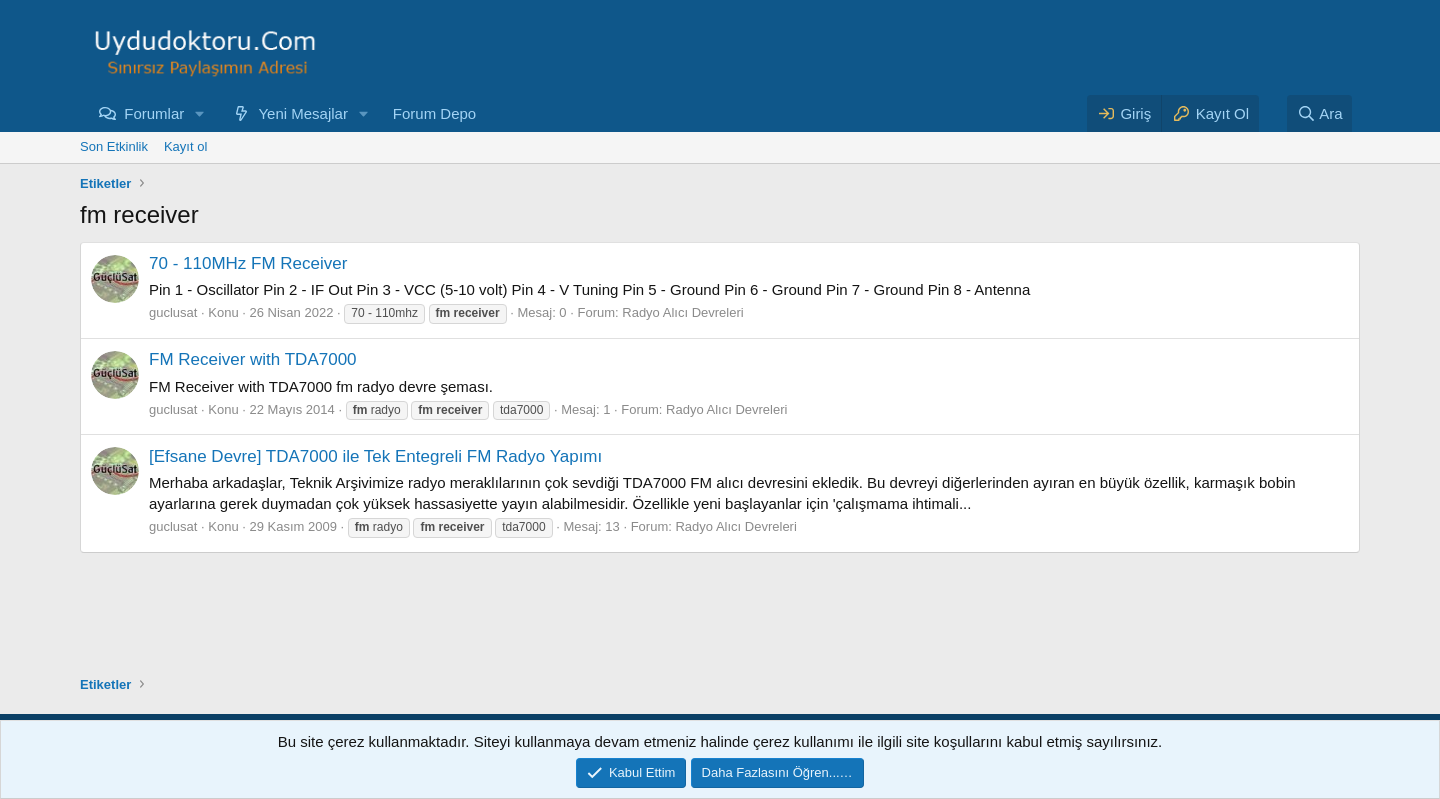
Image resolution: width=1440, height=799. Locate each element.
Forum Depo (434, 113)
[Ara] (1320, 113)
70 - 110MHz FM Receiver (248, 263)
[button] (200, 113)
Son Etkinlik (114, 146)
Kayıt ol (185, 146)
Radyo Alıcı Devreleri (682, 312)
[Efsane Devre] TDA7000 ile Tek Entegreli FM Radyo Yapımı (375, 456)
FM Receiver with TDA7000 (253, 359)
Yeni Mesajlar (303, 113)
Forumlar (154, 113)
